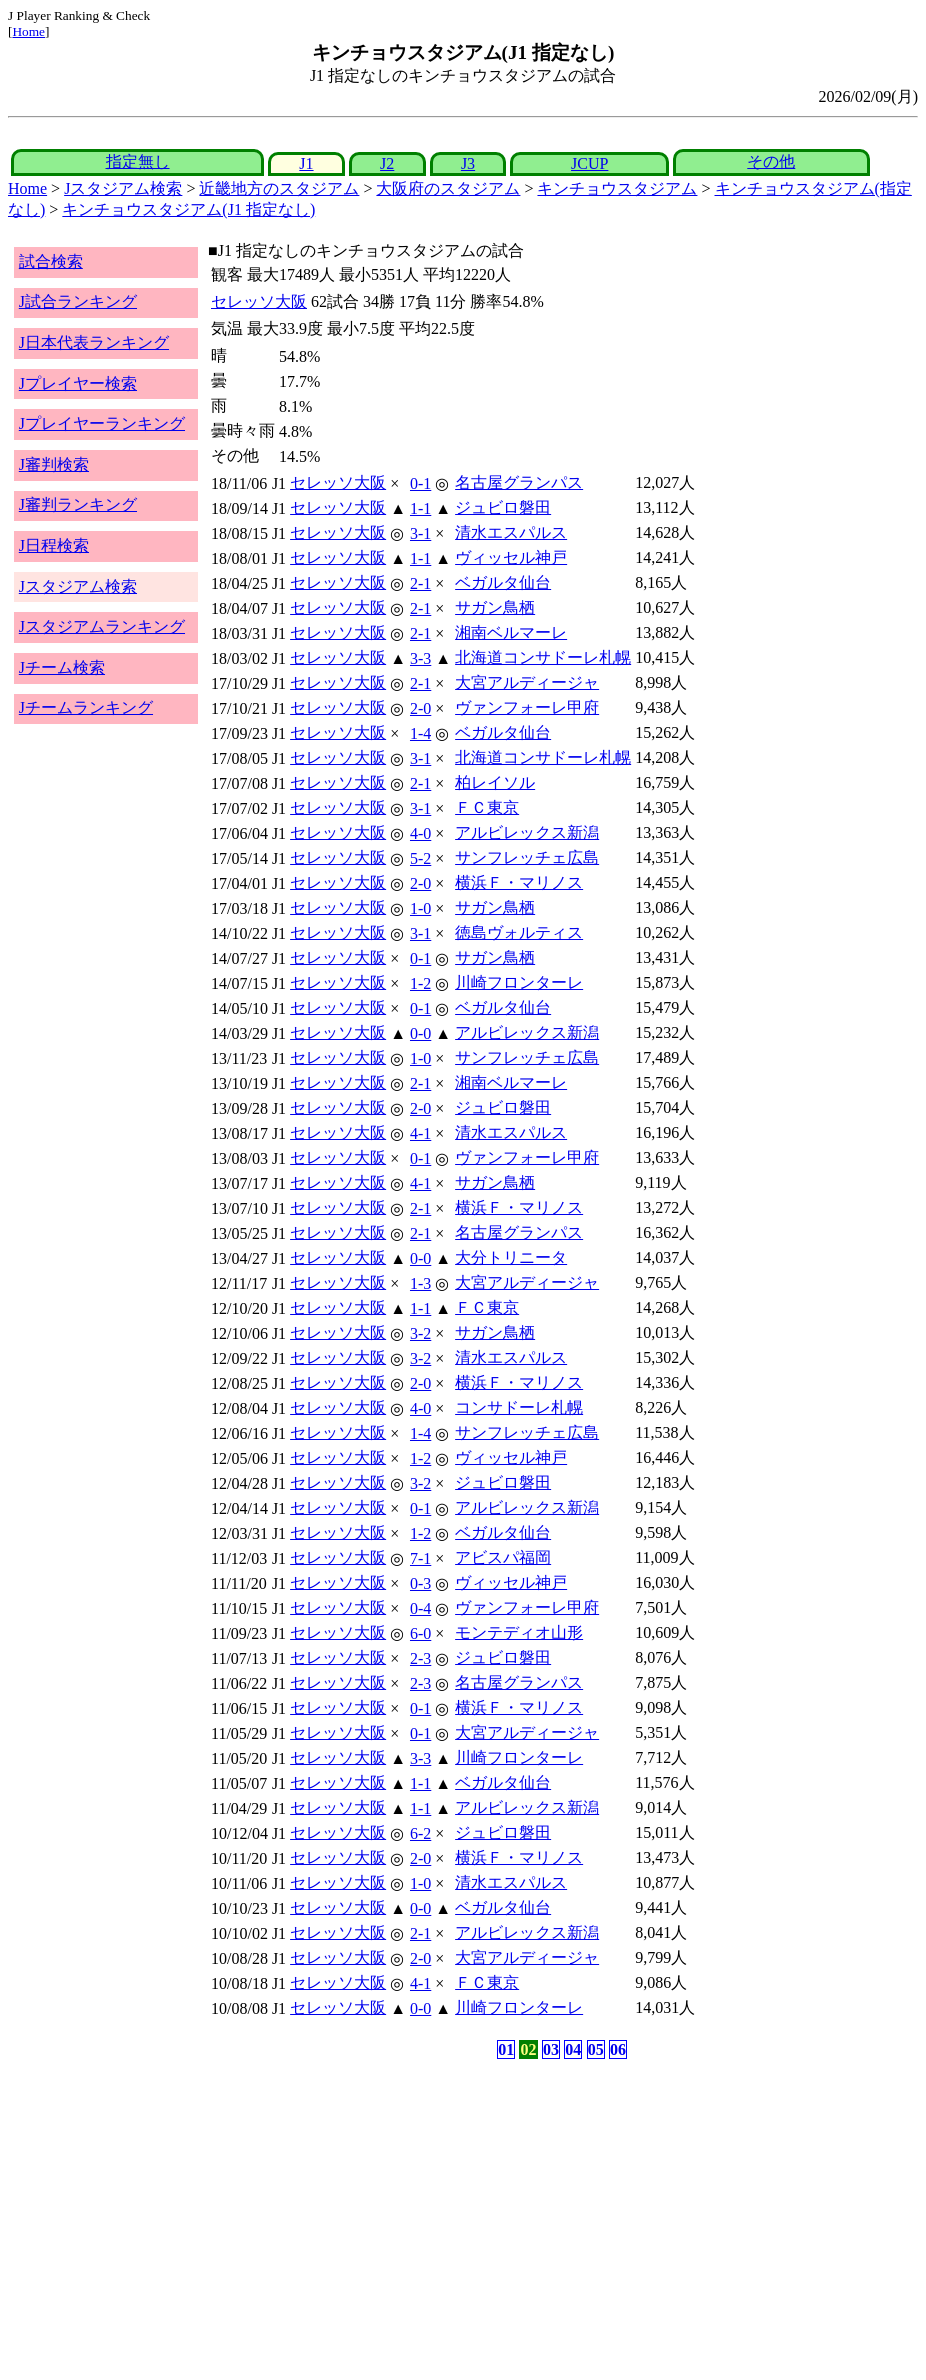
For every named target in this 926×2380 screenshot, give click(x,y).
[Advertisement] (367, 2220)
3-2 (420, 1333)
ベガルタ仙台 (503, 582)
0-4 (420, 1608)
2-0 (420, 708)
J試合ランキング (78, 301)
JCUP (589, 163)
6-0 (420, 1633)
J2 (387, 163)
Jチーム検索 (62, 667)
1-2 (420, 983)
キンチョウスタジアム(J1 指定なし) (188, 209)
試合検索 (51, 261)
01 (506, 2049)
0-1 (420, 483)
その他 (771, 161)
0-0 (420, 1033)
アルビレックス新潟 (527, 832)
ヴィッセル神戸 (511, 557)
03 (551, 2049)
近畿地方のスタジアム (279, 188)
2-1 (420, 583)
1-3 (420, 1283)
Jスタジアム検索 (123, 188)
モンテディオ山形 (519, 1632)
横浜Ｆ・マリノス (519, 882)
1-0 (420, 908)
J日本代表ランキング (94, 342)
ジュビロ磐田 (503, 507)
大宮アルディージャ (527, 682)
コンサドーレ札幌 (519, 1407)
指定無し (138, 161)
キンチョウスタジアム (617, 188)
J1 (306, 163)
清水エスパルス (511, 532)
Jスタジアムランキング (102, 626)
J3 (468, 163)
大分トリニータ (511, 1257)
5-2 (420, 858)
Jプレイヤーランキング (102, 423)
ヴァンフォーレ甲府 (527, 707)
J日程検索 (54, 545)
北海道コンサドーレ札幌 (543, 657)
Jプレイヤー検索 (78, 383)
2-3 (420, 1658)
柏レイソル (495, 782)
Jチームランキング (86, 707)
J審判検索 (54, 464)
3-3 (420, 658)
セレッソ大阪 (259, 301)
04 (573, 2049)
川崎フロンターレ (519, 982)
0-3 (420, 1583)
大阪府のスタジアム (448, 188)
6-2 (420, 1833)
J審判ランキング (78, 504)
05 (596, 2049)
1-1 (420, 508)
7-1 (420, 1558)
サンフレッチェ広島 (527, 857)
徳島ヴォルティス (519, 932)
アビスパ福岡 (503, 1557)
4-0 (420, 833)
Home (28, 31)
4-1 (420, 1133)
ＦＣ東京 (487, 807)
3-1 (420, 533)
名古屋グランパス (519, 482)
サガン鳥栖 (495, 607)
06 (618, 2049)
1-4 (420, 733)
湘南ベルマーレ (511, 632)
